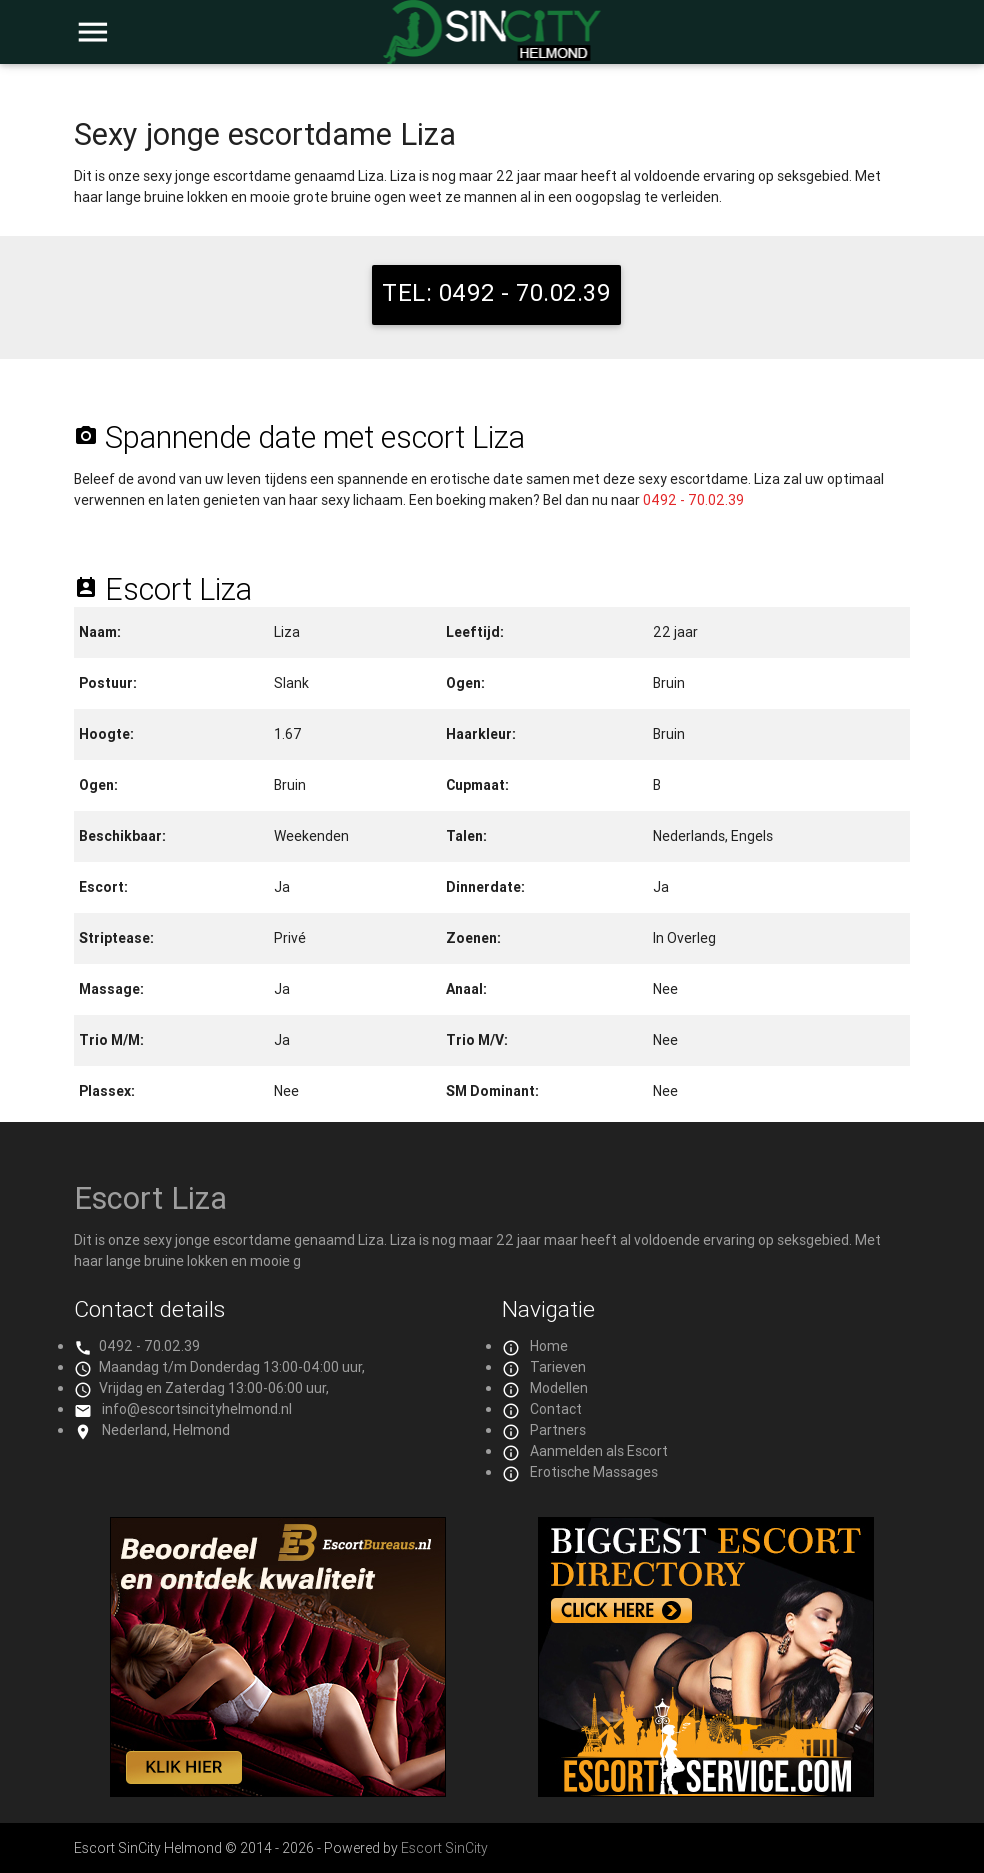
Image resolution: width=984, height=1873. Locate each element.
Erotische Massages (594, 1472)
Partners (558, 1430)
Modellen (559, 1388)
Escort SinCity (444, 1848)
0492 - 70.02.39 (693, 500)
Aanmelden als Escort (599, 1451)
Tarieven (558, 1367)
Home (549, 1346)
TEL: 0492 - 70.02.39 (496, 292)
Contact (556, 1409)
